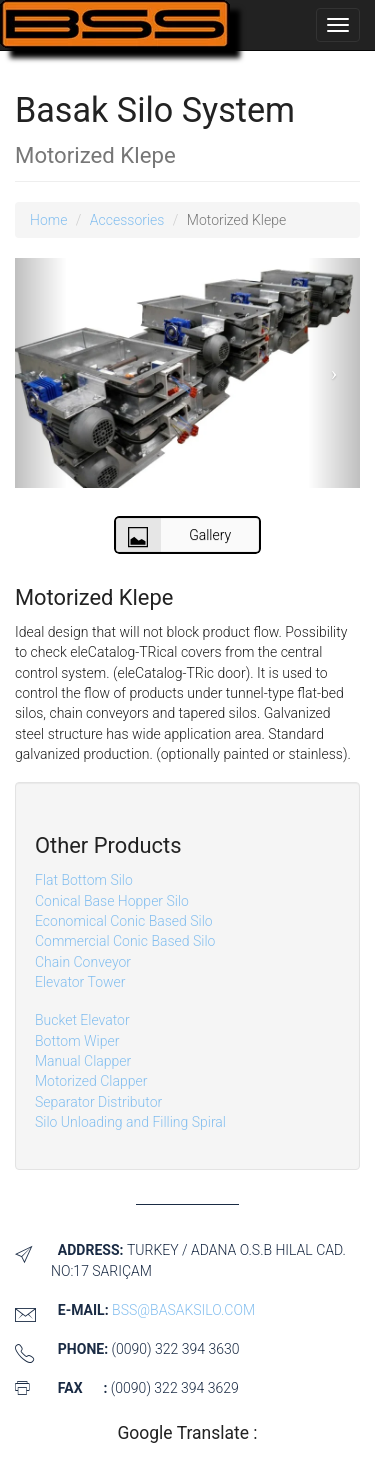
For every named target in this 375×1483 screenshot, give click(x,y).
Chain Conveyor (83, 962)
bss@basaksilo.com (183, 1310)
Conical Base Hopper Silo (112, 901)
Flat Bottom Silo (84, 880)
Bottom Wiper (77, 1041)
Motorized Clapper (91, 1081)
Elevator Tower (80, 982)
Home (48, 220)
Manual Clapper (83, 1061)
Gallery (174, 535)
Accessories (127, 220)
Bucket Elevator (82, 1020)
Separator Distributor (98, 1102)
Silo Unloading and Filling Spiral (130, 1122)
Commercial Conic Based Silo (125, 941)
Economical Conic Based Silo (124, 921)
